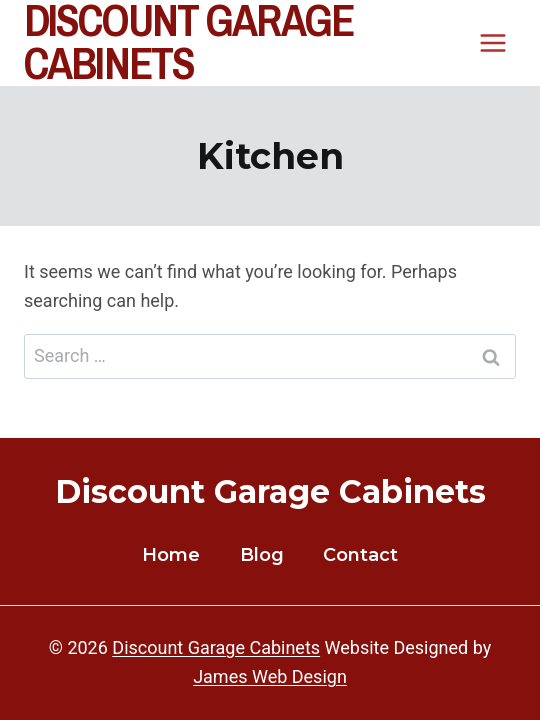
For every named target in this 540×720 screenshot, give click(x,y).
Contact (360, 555)
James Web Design (270, 676)
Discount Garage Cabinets (216, 647)
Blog (262, 555)
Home (171, 555)
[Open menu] (492, 43)
